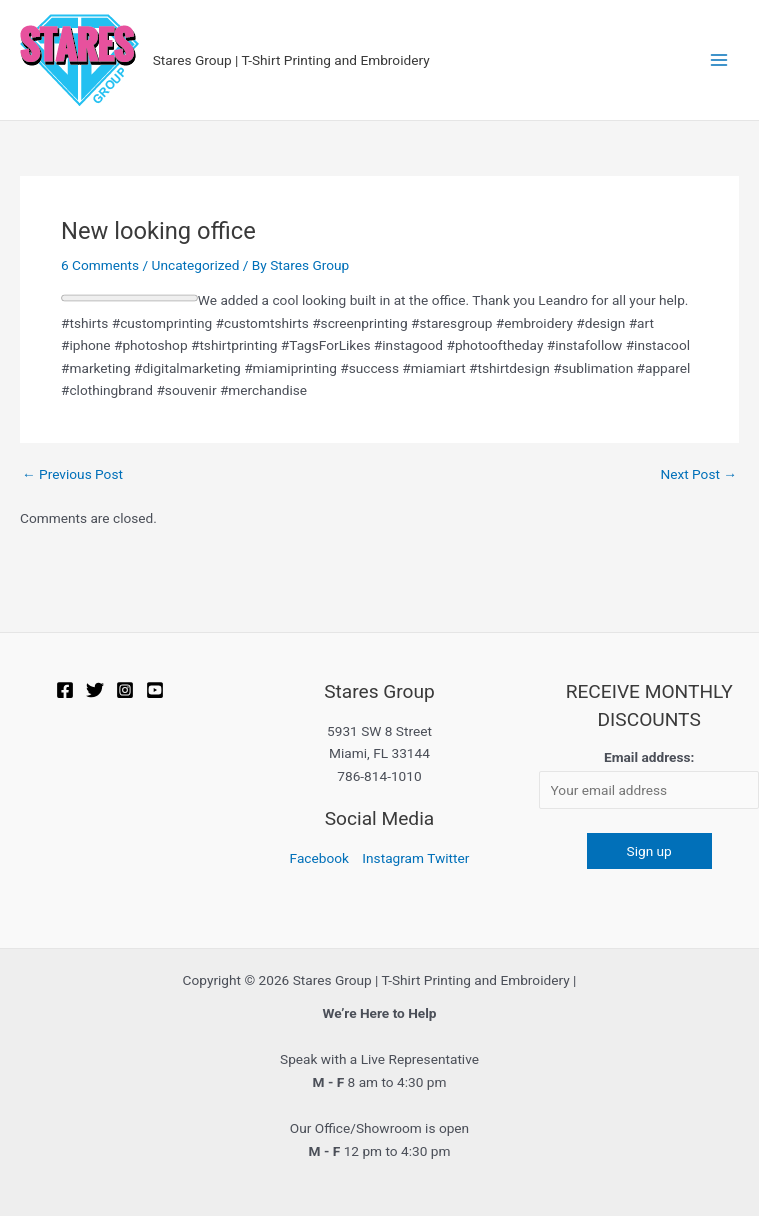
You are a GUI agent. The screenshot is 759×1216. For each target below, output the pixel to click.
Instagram (393, 858)
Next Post (698, 475)
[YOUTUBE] (155, 690)
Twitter (448, 858)
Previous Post (72, 475)
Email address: (649, 757)
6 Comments (100, 265)
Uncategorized (196, 265)
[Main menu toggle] (719, 60)
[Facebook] (65, 690)
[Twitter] (95, 690)
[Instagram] (125, 690)
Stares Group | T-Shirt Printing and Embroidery (291, 60)
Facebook (319, 858)
